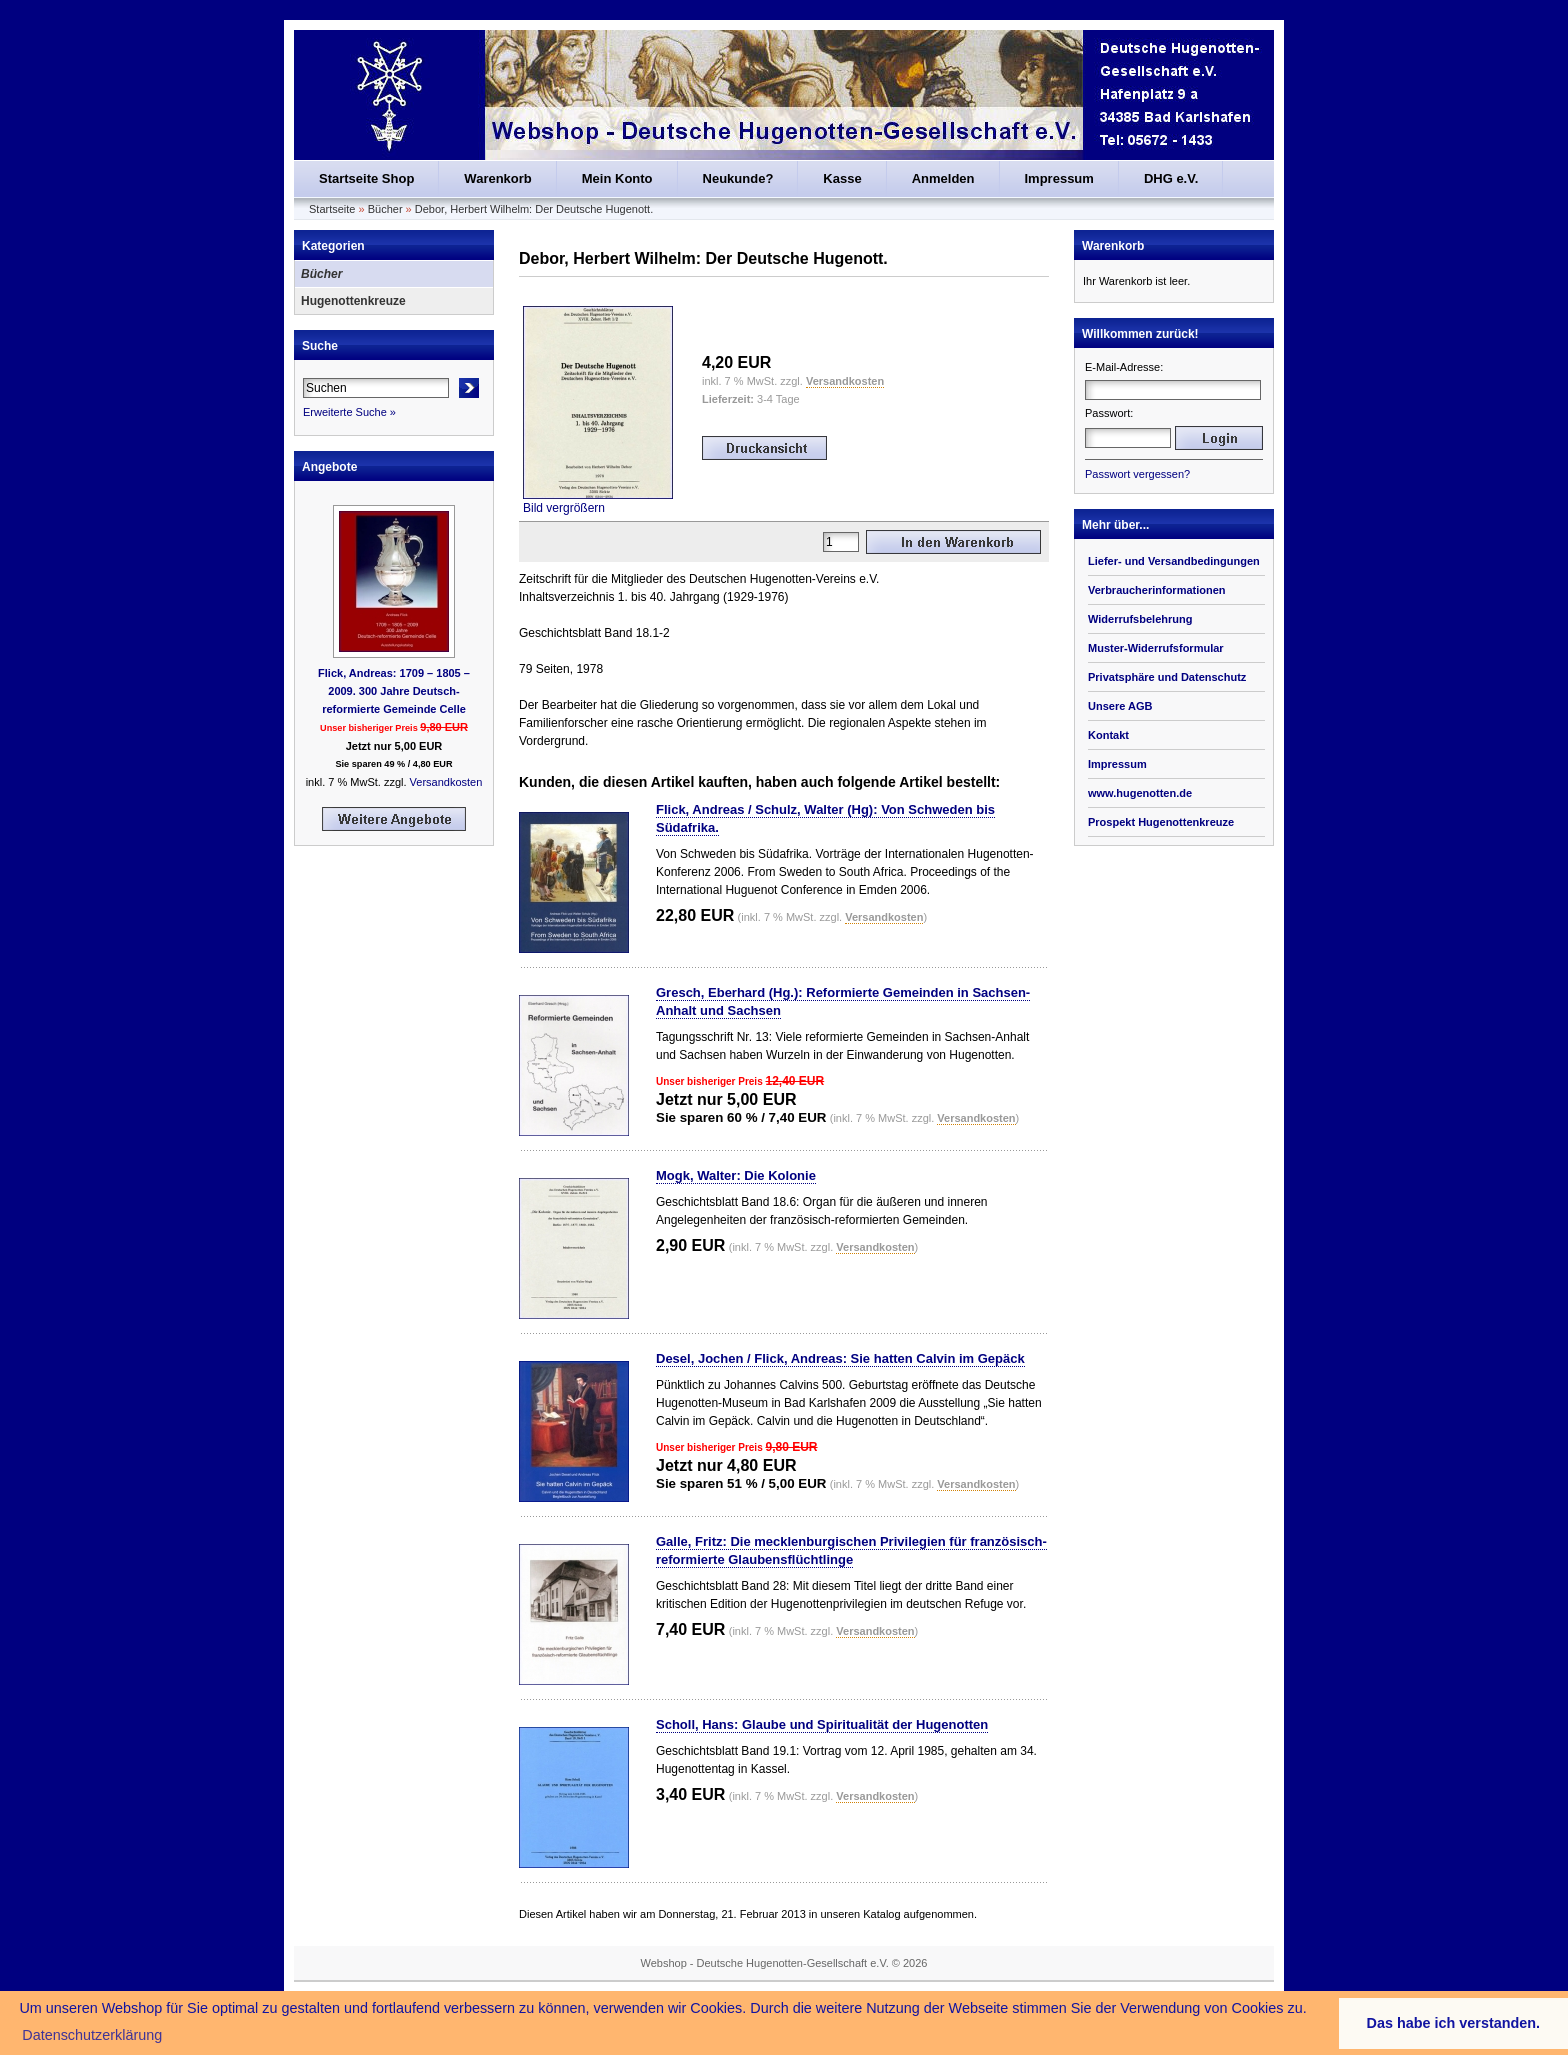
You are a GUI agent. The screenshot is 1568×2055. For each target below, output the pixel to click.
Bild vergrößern (598, 501)
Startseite (332, 209)
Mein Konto (617, 178)
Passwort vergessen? (1137, 474)
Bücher (385, 209)
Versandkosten (446, 782)
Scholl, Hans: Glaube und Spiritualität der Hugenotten (822, 1724)
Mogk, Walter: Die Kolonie (736, 1175)
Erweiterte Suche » (349, 412)
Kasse (842, 178)
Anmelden (943, 178)
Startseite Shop (366, 178)
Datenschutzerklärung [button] (92, 2035)
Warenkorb (497, 178)
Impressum (1059, 178)
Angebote (329, 467)
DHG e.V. (1171, 178)
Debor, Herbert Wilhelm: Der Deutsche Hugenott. (534, 209)
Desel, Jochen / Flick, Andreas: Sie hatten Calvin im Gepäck (840, 1358)
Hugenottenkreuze (353, 301)
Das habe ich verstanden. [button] (1454, 2023)
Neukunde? (738, 178)
